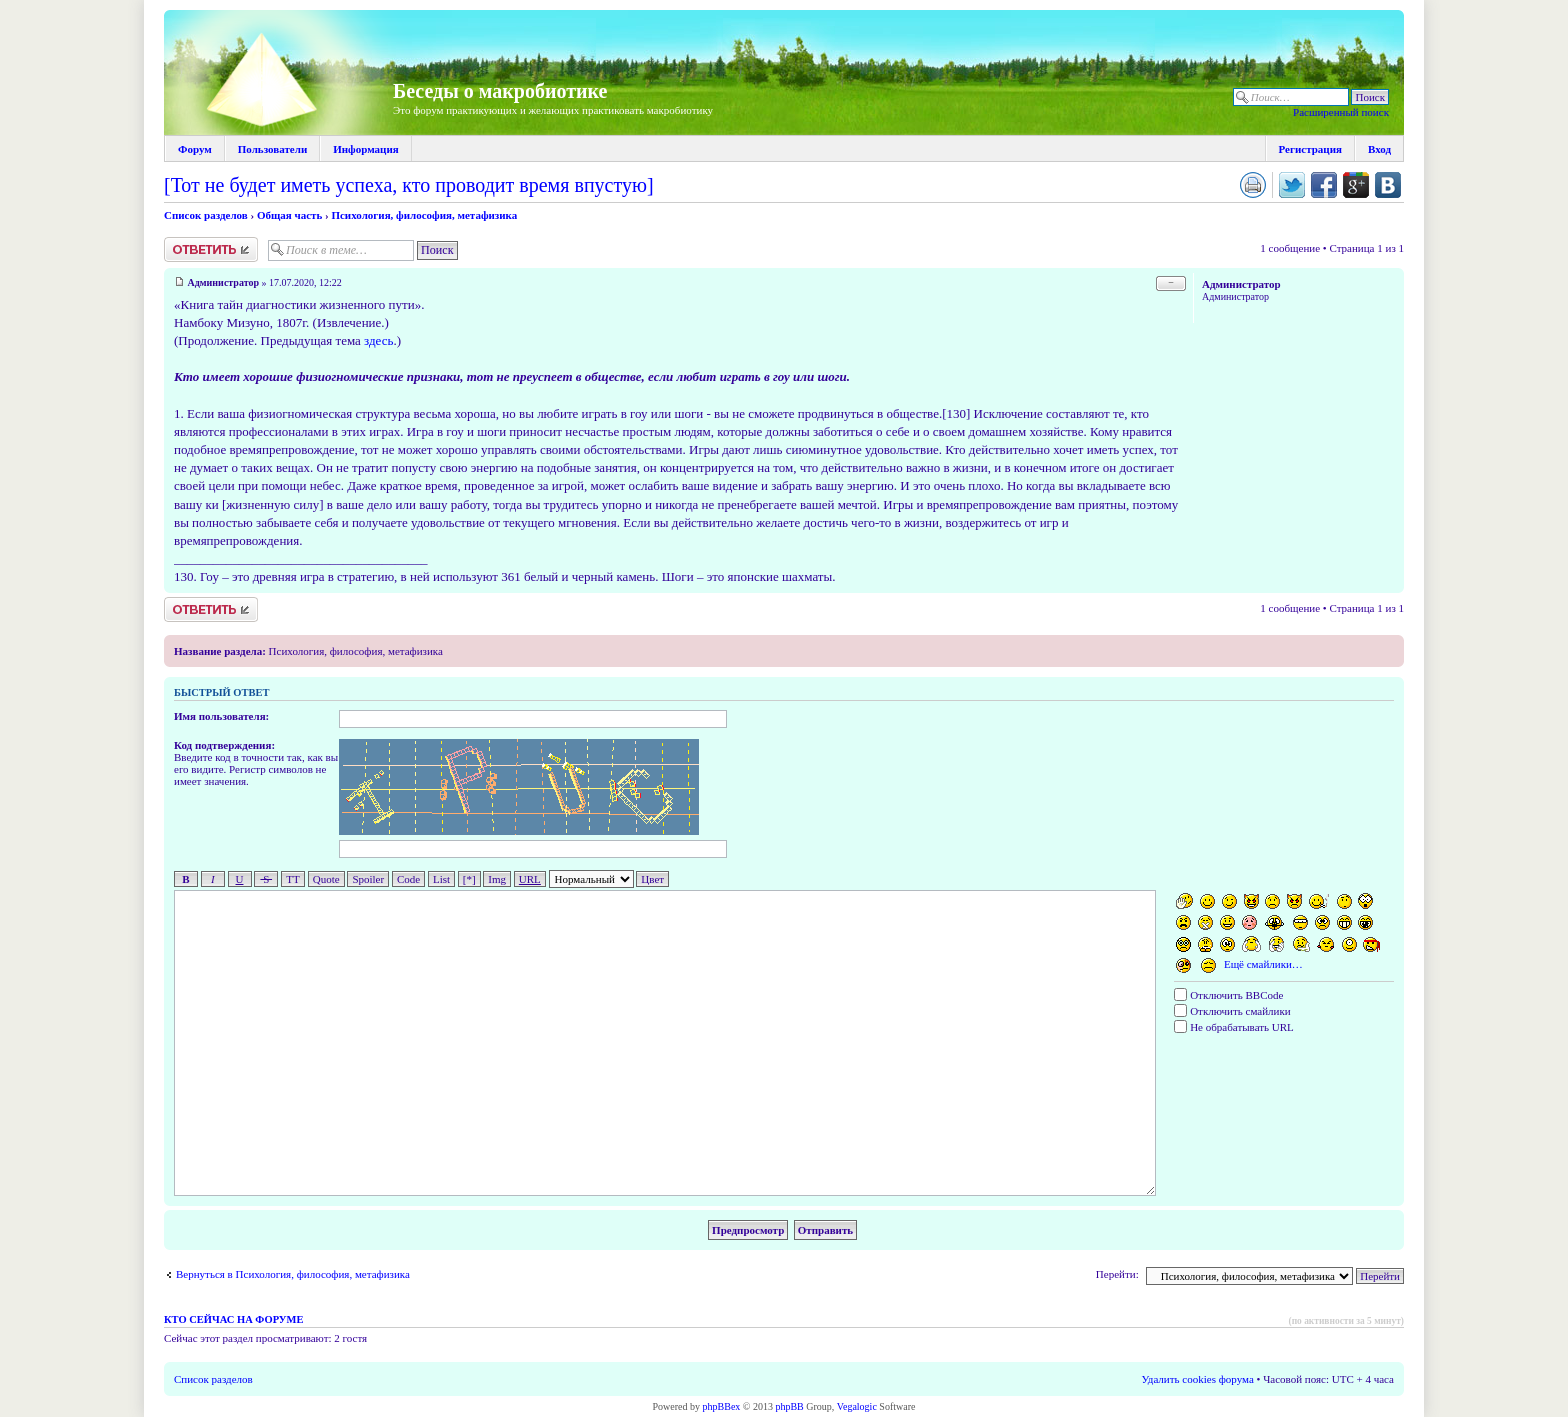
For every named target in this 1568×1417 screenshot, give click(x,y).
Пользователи (272, 149)
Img (497, 879)
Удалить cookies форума (1198, 1379)
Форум (195, 149)
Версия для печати (1253, 185)
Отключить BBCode (1228, 995)
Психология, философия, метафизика (424, 215)
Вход (1379, 149)
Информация (366, 149)
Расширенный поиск (1341, 112)
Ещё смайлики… (1263, 964)
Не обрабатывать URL (1233, 1027)
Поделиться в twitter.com (1292, 185)
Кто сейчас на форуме (233, 1319)
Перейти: (1117, 1274)
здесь (378, 340)
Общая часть (289, 215)
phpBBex (722, 1406)
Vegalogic (857, 1406)
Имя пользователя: (221, 716)
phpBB (789, 1406)
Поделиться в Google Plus (1356, 185)
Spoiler (368, 879)
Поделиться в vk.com (1388, 185)
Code (408, 879)
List (441, 879)
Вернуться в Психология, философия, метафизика (293, 1274)
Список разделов (206, 215)
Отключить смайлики (1232, 1011)
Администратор (224, 282)
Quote (326, 879)
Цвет (652, 879)
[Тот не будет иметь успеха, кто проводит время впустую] (409, 185)
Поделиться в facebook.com (1324, 185)
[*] (469, 879)
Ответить (211, 249)
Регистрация (1310, 149)
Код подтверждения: (224, 745)
